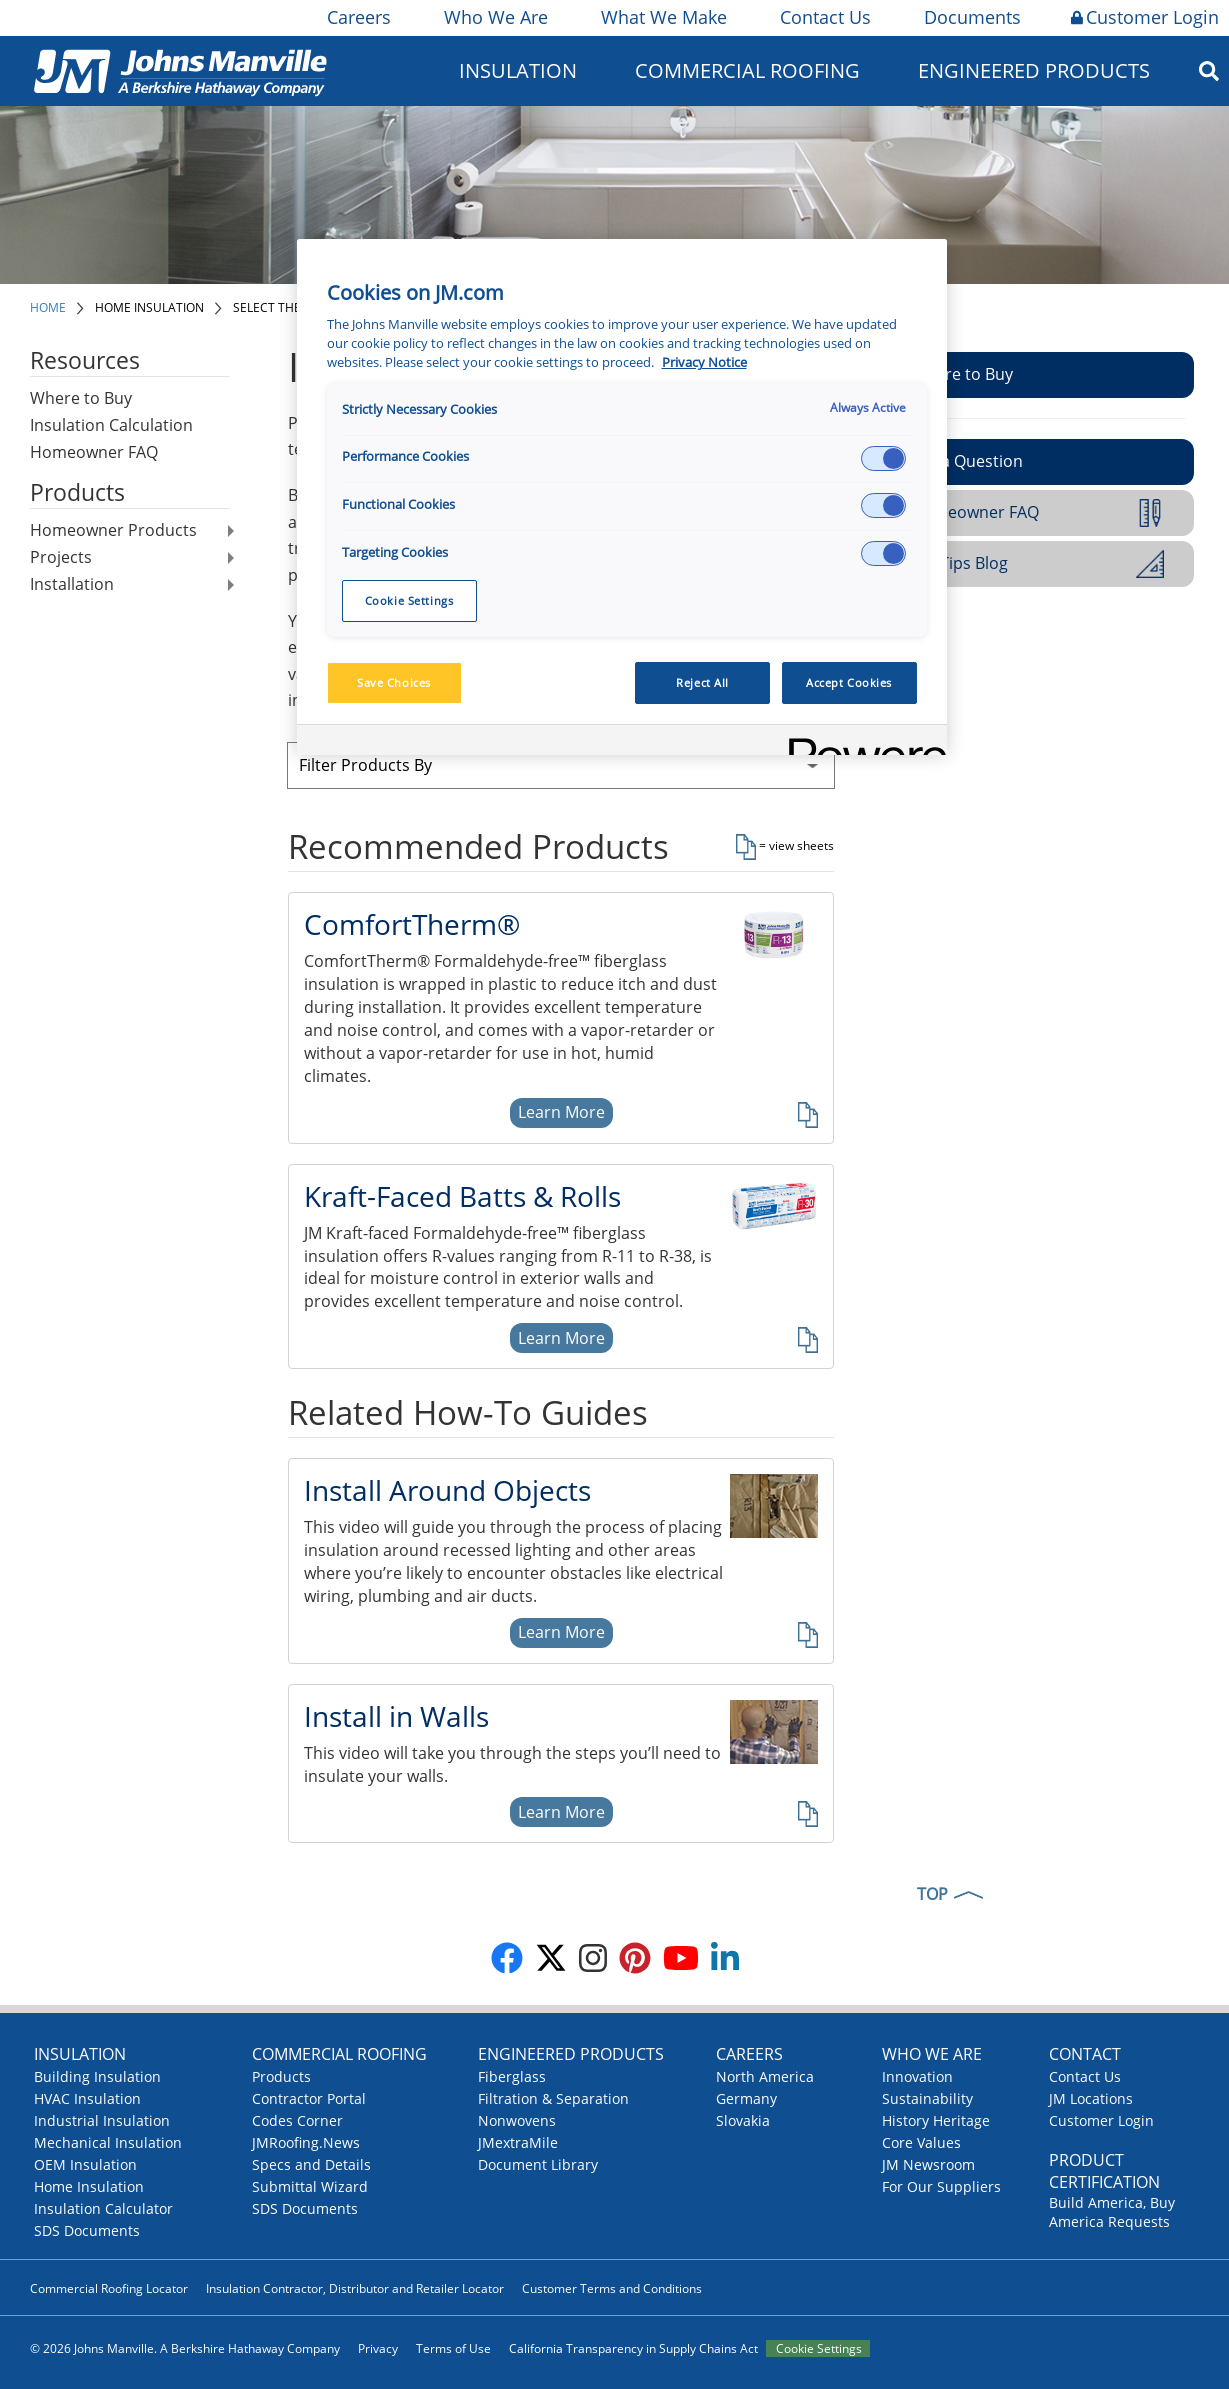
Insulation (518, 70)
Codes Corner (297, 2120)
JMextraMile (518, 2142)
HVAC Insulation (87, 2098)
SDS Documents (87, 2230)
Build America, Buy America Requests (1112, 2212)
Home (48, 307)
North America (765, 2076)
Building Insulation (97, 2076)
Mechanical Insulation (108, 2142)
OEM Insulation (85, 2164)
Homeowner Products (113, 530)
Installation (72, 584)
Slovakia (743, 2120)
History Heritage (936, 2120)
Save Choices (394, 682)
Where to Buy (81, 398)
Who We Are (494, 17)
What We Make (662, 17)
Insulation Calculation (111, 425)
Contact (1085, 2054)
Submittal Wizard (310, 2186)
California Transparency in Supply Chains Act (633, 2348)
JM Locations (1091, 2098)
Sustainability (927, 2098)
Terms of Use (453, 2348)
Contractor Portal (309, 2098)
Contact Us (824, 17)
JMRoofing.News (306, 2142)
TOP (932, 1894)
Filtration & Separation (553, 2098)
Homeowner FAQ (94, 452)
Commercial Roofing (747, 70)
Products (281, 2076)
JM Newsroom (928, 2164)
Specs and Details (311, 2164)
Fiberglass (512, 2076)
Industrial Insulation (102, 2120)
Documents (971, 17)
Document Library (538, 2164)
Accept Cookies (849, 682)
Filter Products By (365, 765)
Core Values (921, 2142)
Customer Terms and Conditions (612, 2288)
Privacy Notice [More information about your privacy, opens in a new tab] (704, 362)
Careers (357, 17)
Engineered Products (1034, 70)
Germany (746, 2098)
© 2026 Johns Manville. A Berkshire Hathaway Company (185, 2348)
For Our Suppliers (941, 2186)
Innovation (917, 2076)
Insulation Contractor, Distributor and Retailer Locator (355, 2288)
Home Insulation (149, 307)
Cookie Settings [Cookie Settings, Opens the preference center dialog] (409, 600)
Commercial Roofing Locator (109, 2288)
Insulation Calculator (103, 2208)
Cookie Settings (819, 2348)
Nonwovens (517, 2120)
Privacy (378, 2348)
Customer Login (1145, 17)
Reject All (702, 682)
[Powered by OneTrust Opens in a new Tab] (861, 742)
